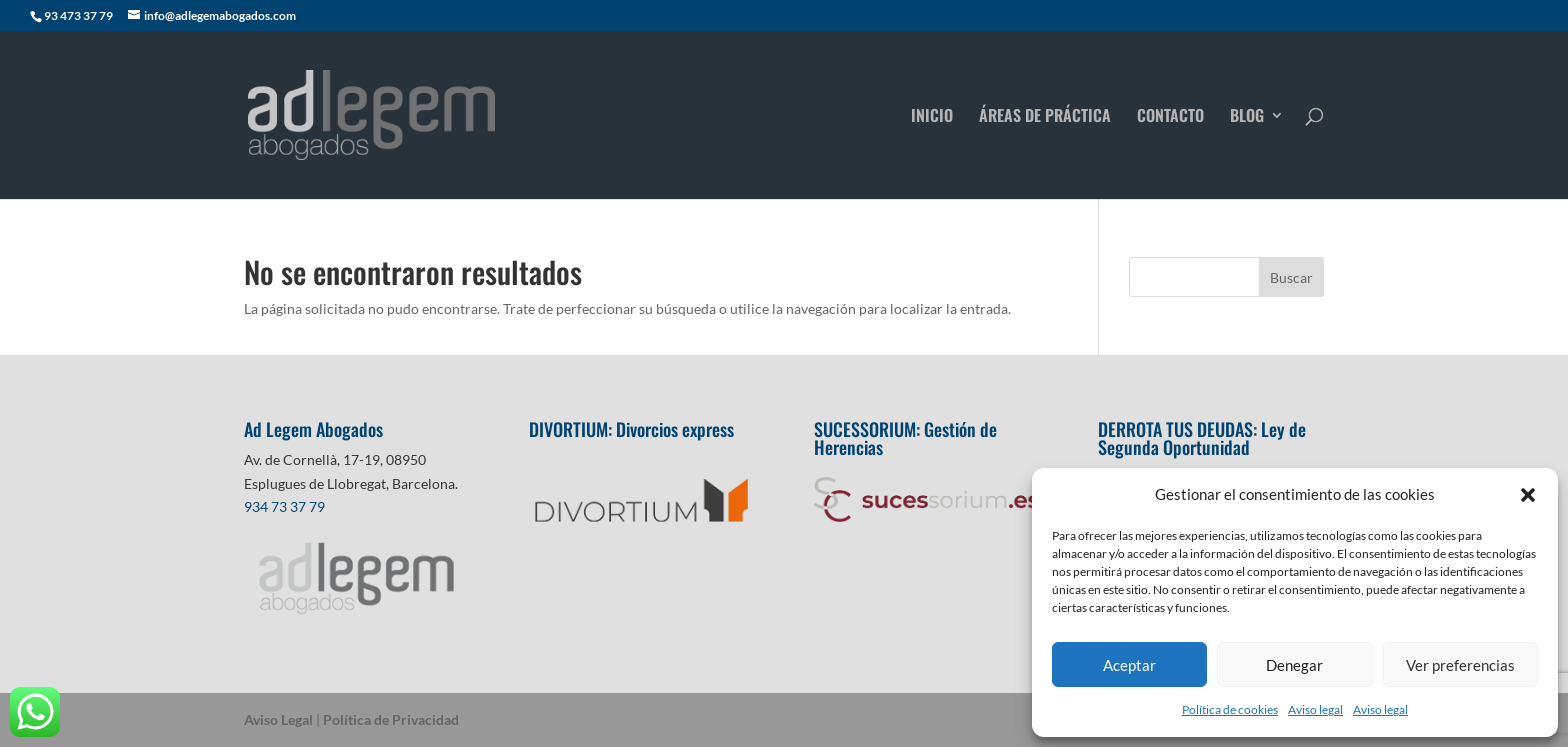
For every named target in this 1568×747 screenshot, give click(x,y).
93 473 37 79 (78, 15)
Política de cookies (1230, 709)
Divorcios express (677, 429)
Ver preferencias (1460, 665)
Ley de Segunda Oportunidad (1202, 438)
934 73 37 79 (284, 506)
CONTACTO (1170, 117)
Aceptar (1129, 665)
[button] (1528, 495)
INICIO (932, 117)
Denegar (1294, 665)
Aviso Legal (278, 719)
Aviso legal (1315, 709)
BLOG (1247, 117)
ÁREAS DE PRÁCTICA (1045, 117)
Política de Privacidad (391, 719)
